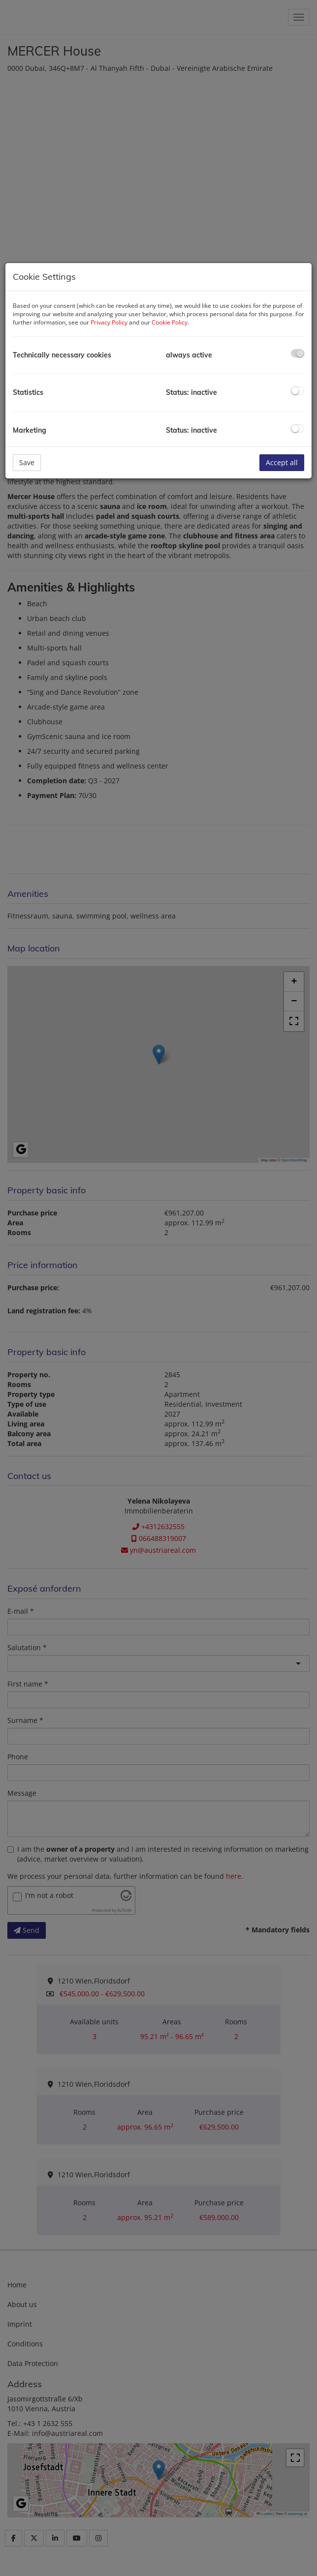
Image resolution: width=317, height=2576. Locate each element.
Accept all (282, 462)
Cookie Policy (170, 322)
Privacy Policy (109, 322)
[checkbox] (297, 353)
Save (26, 462)
